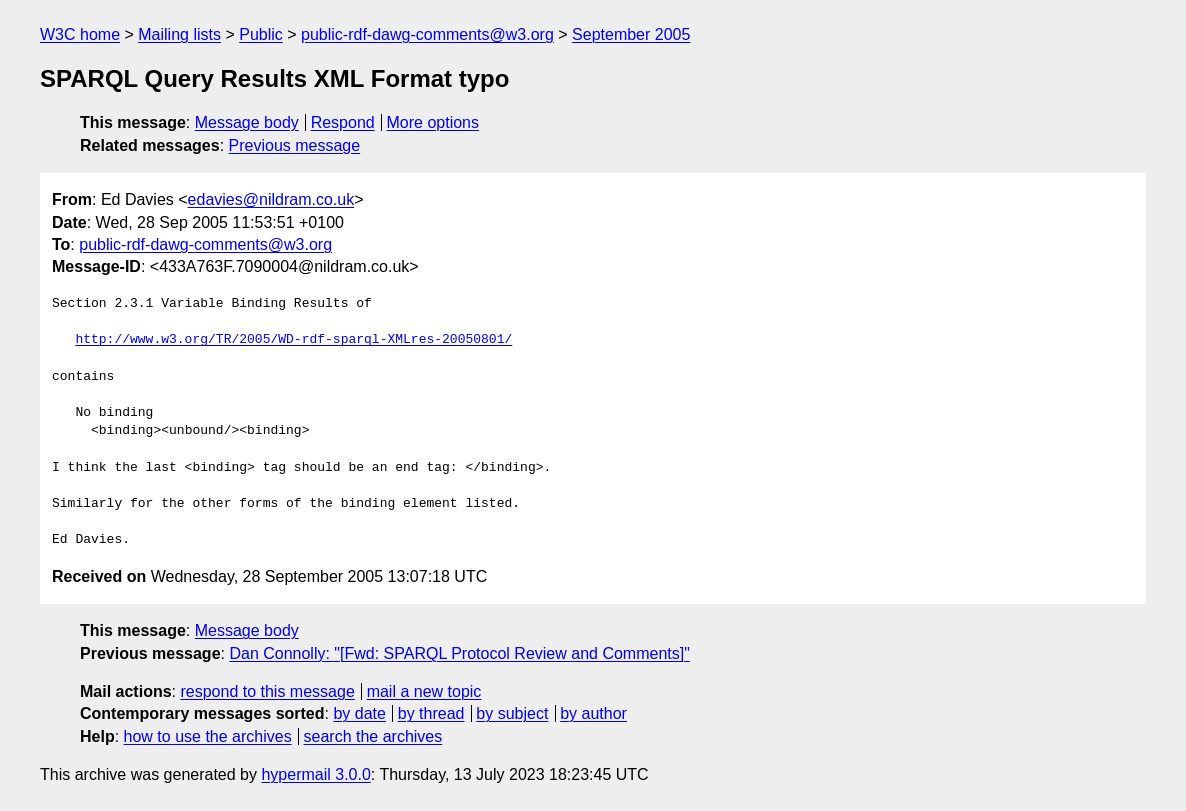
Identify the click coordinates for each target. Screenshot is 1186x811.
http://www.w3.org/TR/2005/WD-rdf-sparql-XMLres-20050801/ (293, 340)
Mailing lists (179, 34)
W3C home (80, 34)
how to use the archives (208, 736)
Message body (247, 122)
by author (593, 713)
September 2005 (631, 34)
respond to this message (267, 691)
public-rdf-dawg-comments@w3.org (427, 34)
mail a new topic (424, 691)
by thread (431, 713)
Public (261, 34)
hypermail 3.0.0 (315, 774)
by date (359, 713)
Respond (343, 122)
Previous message (295, 145)
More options (433, 122)
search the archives (373, 736)
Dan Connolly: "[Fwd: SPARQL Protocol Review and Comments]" (459, 653)
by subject (512, 713)
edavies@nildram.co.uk (271, 199)
